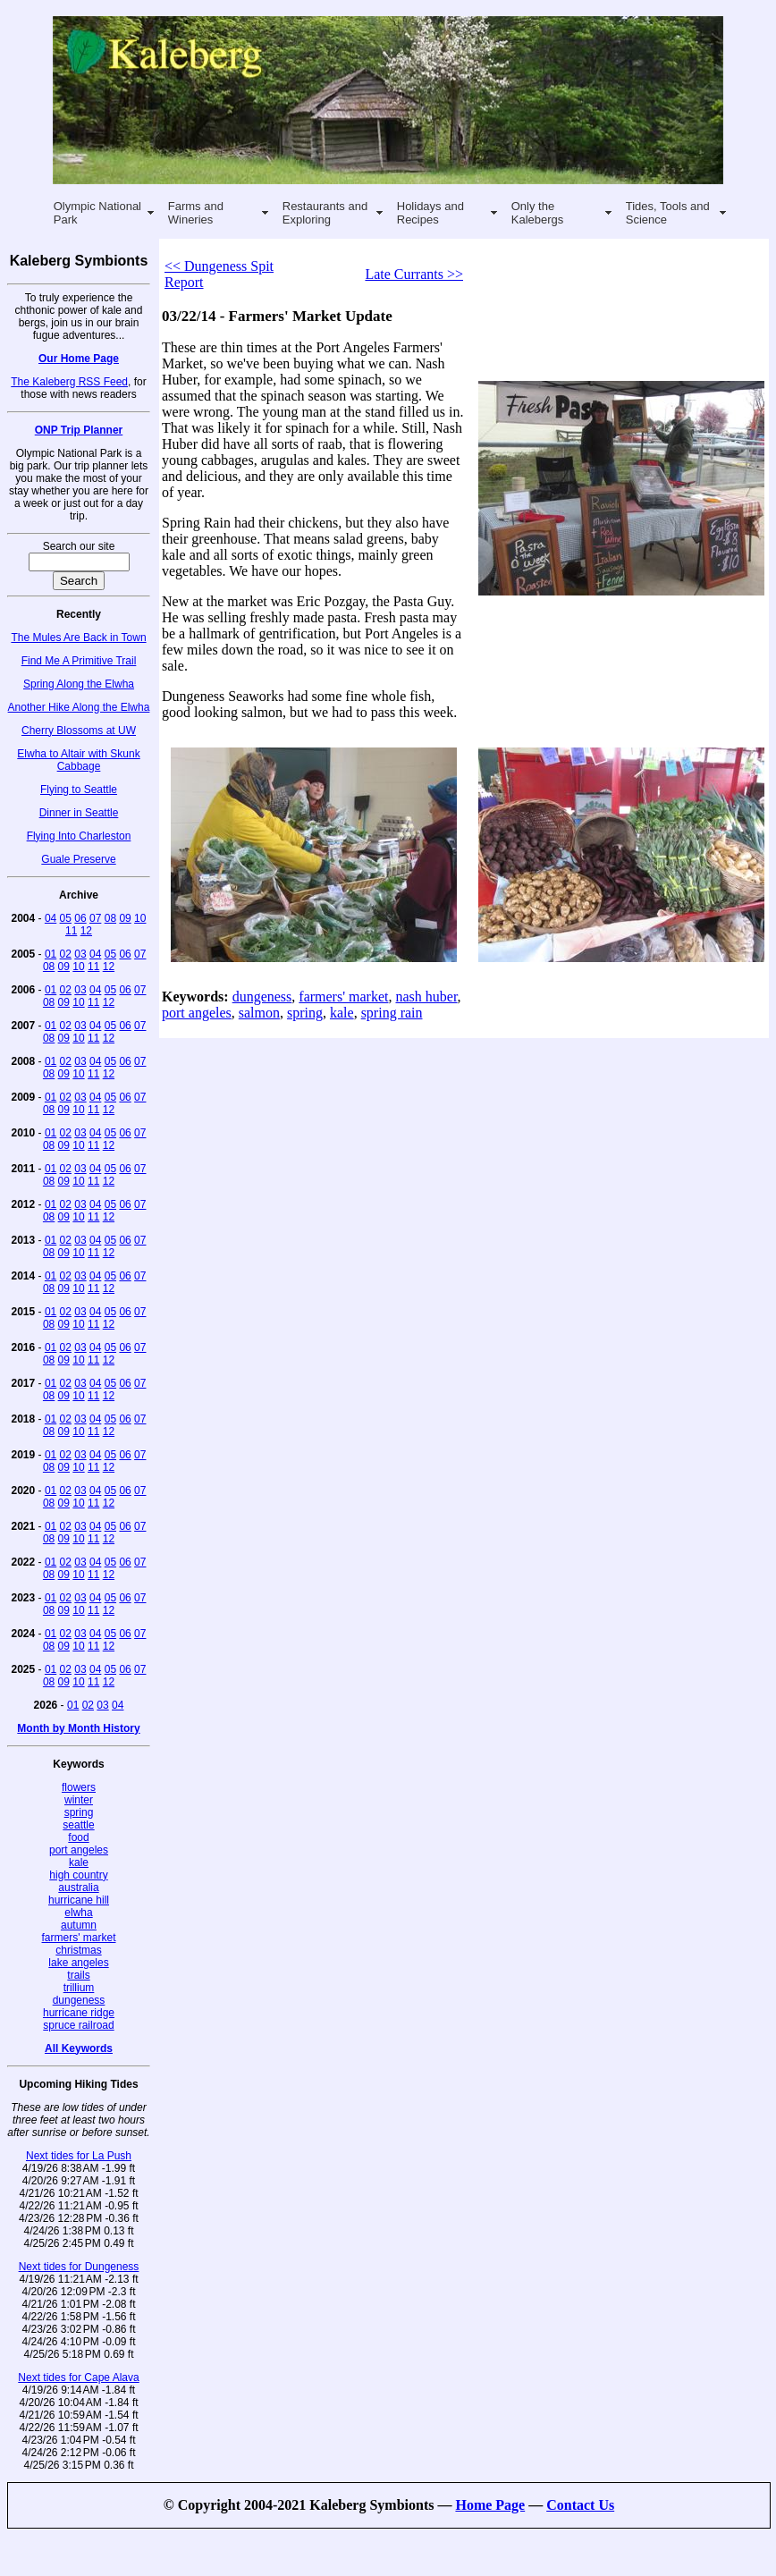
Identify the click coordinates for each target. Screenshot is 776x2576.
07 (95, 918)
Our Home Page (78, 358)
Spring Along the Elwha (78, 684)
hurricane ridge (78, 2012)
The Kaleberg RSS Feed (69, 382)
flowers (79, 1787)
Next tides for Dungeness (79, 2266)
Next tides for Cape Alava (78, 2377)
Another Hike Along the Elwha (79, 707)
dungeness (79, 2000)
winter (78, 1800)
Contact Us (580, 2505)
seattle (78, 1825)
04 (50, 918)
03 (80, 954)
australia (78, 1887)
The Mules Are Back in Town (78, 637)
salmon (259, 1012)
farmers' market (79, 1937)
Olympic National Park (97, 212)
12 (86, 931)
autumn (79, 1925)
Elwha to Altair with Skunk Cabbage (78, 760)
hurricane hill (78, 1900)
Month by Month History (78, 1728)
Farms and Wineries (196, 212)
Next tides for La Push (78, 2155)
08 (110, 918)
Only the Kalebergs (537, 212)
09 (125, 918)
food (78, 1837)
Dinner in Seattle (79, 813)
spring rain (392, 1012)
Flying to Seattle (78, 789)
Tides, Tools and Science (668, 212)
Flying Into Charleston (79, 836)
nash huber (426, 996)
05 (66, 918)
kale (79, 1862)
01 (50, 954)
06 (80, 918)
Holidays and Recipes (430, 212)
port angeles (78, 1850)
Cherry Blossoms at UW (78, 730)
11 (71, 931)
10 (140, 918)
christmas (78, 1950)
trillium (79, 1987)
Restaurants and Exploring (325, 212)
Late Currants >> (414, 274)
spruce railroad (78, 2025)
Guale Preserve (78, 859)
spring (79, 1812)
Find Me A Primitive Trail (79, 661)
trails (78, 1975)
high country (78, 1875)
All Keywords (79, 2048)
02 (66, 954)
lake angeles (78, 1962)
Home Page (490, 2505)
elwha (78, 1912)
